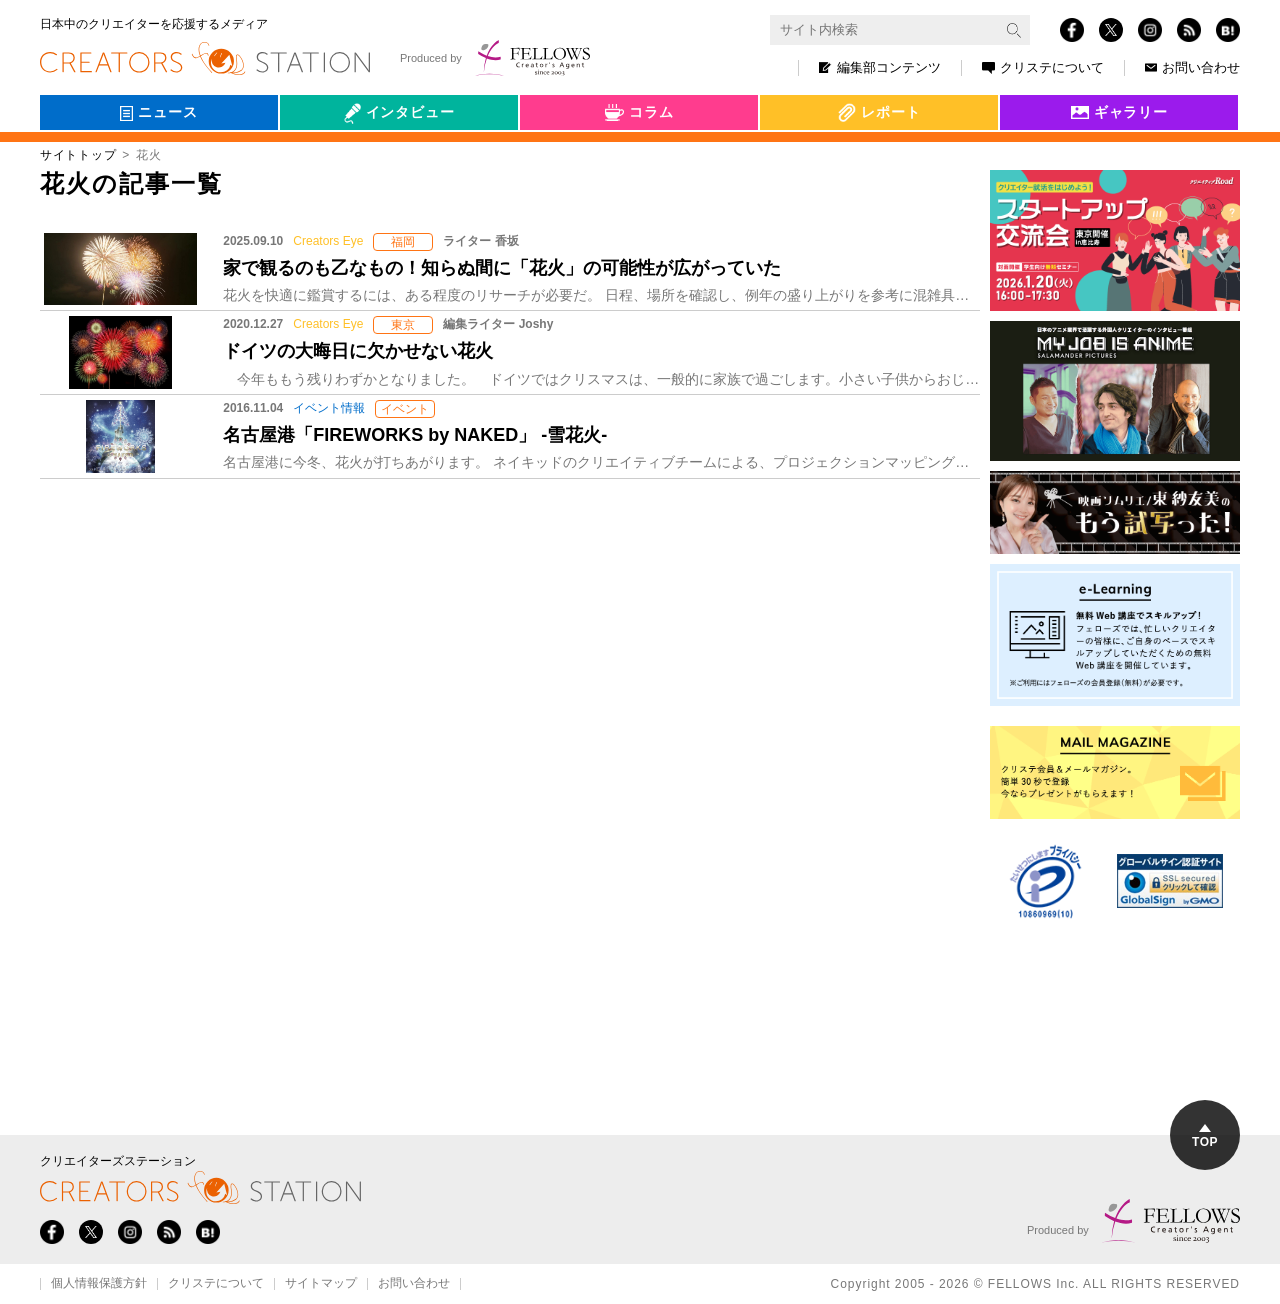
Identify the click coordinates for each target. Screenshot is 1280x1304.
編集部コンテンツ (880, 67)
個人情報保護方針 (99, 1284)
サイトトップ (78, 155)
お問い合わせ (1192, 67)
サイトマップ (321, 1284)
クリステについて (1043, 67)
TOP (1205, 1136)
